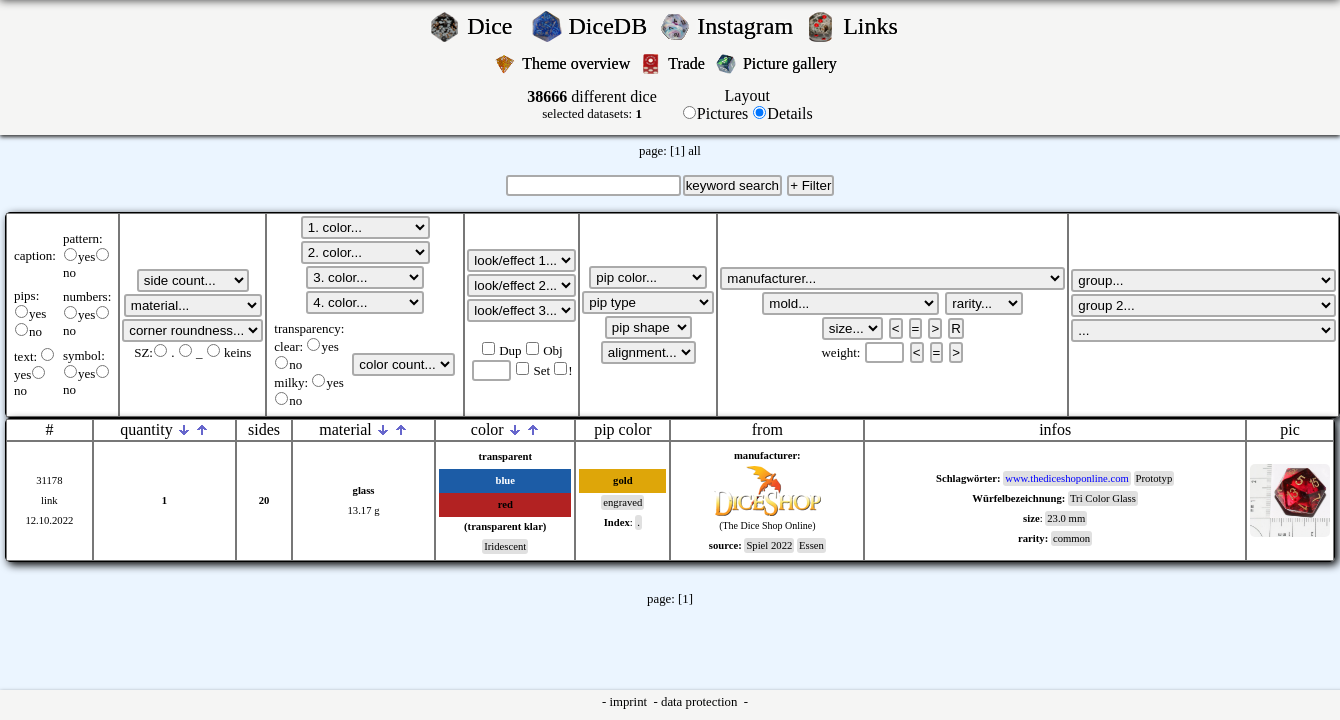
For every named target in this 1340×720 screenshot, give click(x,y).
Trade (688, 63)
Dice (495, 26)
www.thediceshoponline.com (1067, 478)
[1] (677, 151)
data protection (701, 702)
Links (876, 26)
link (49, 500)
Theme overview (578, 63)
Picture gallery (794, 63)
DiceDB (611, 26)
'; (193, 280)
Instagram (748, 26)
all (694, 151)
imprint (629, 702)
